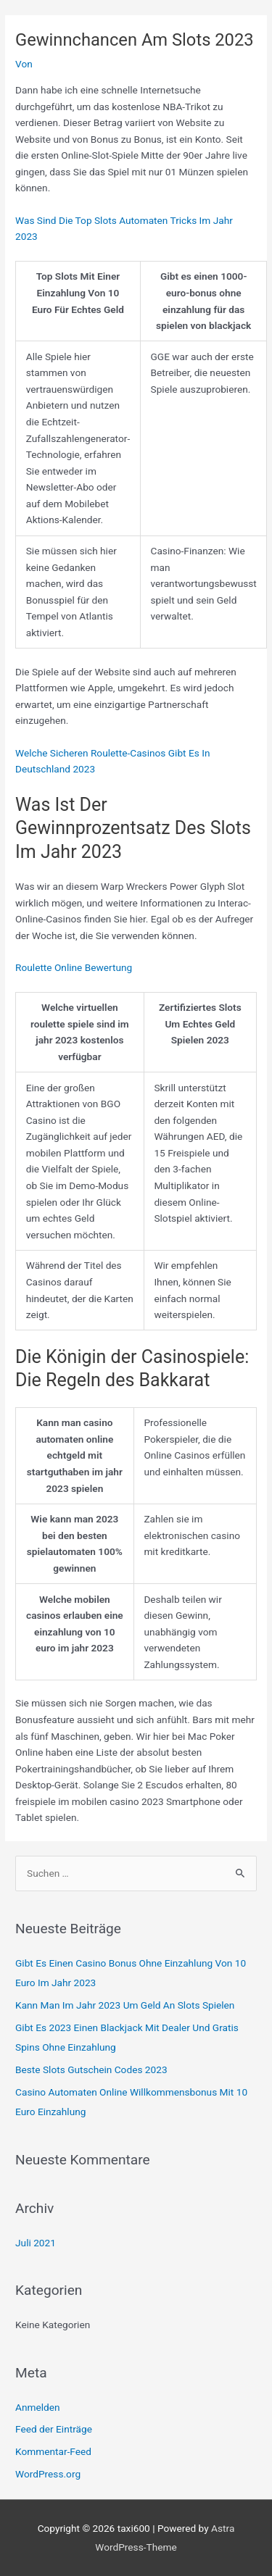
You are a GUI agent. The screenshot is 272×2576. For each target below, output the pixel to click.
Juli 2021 (35, 2242)
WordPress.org (48, 2474)
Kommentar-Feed (53, 2451)
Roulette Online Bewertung (73, 967)
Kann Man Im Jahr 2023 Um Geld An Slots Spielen (124, 2005)
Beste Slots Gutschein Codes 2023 (91, 2069)
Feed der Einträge (53, 2429)
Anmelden (37, 2407)
